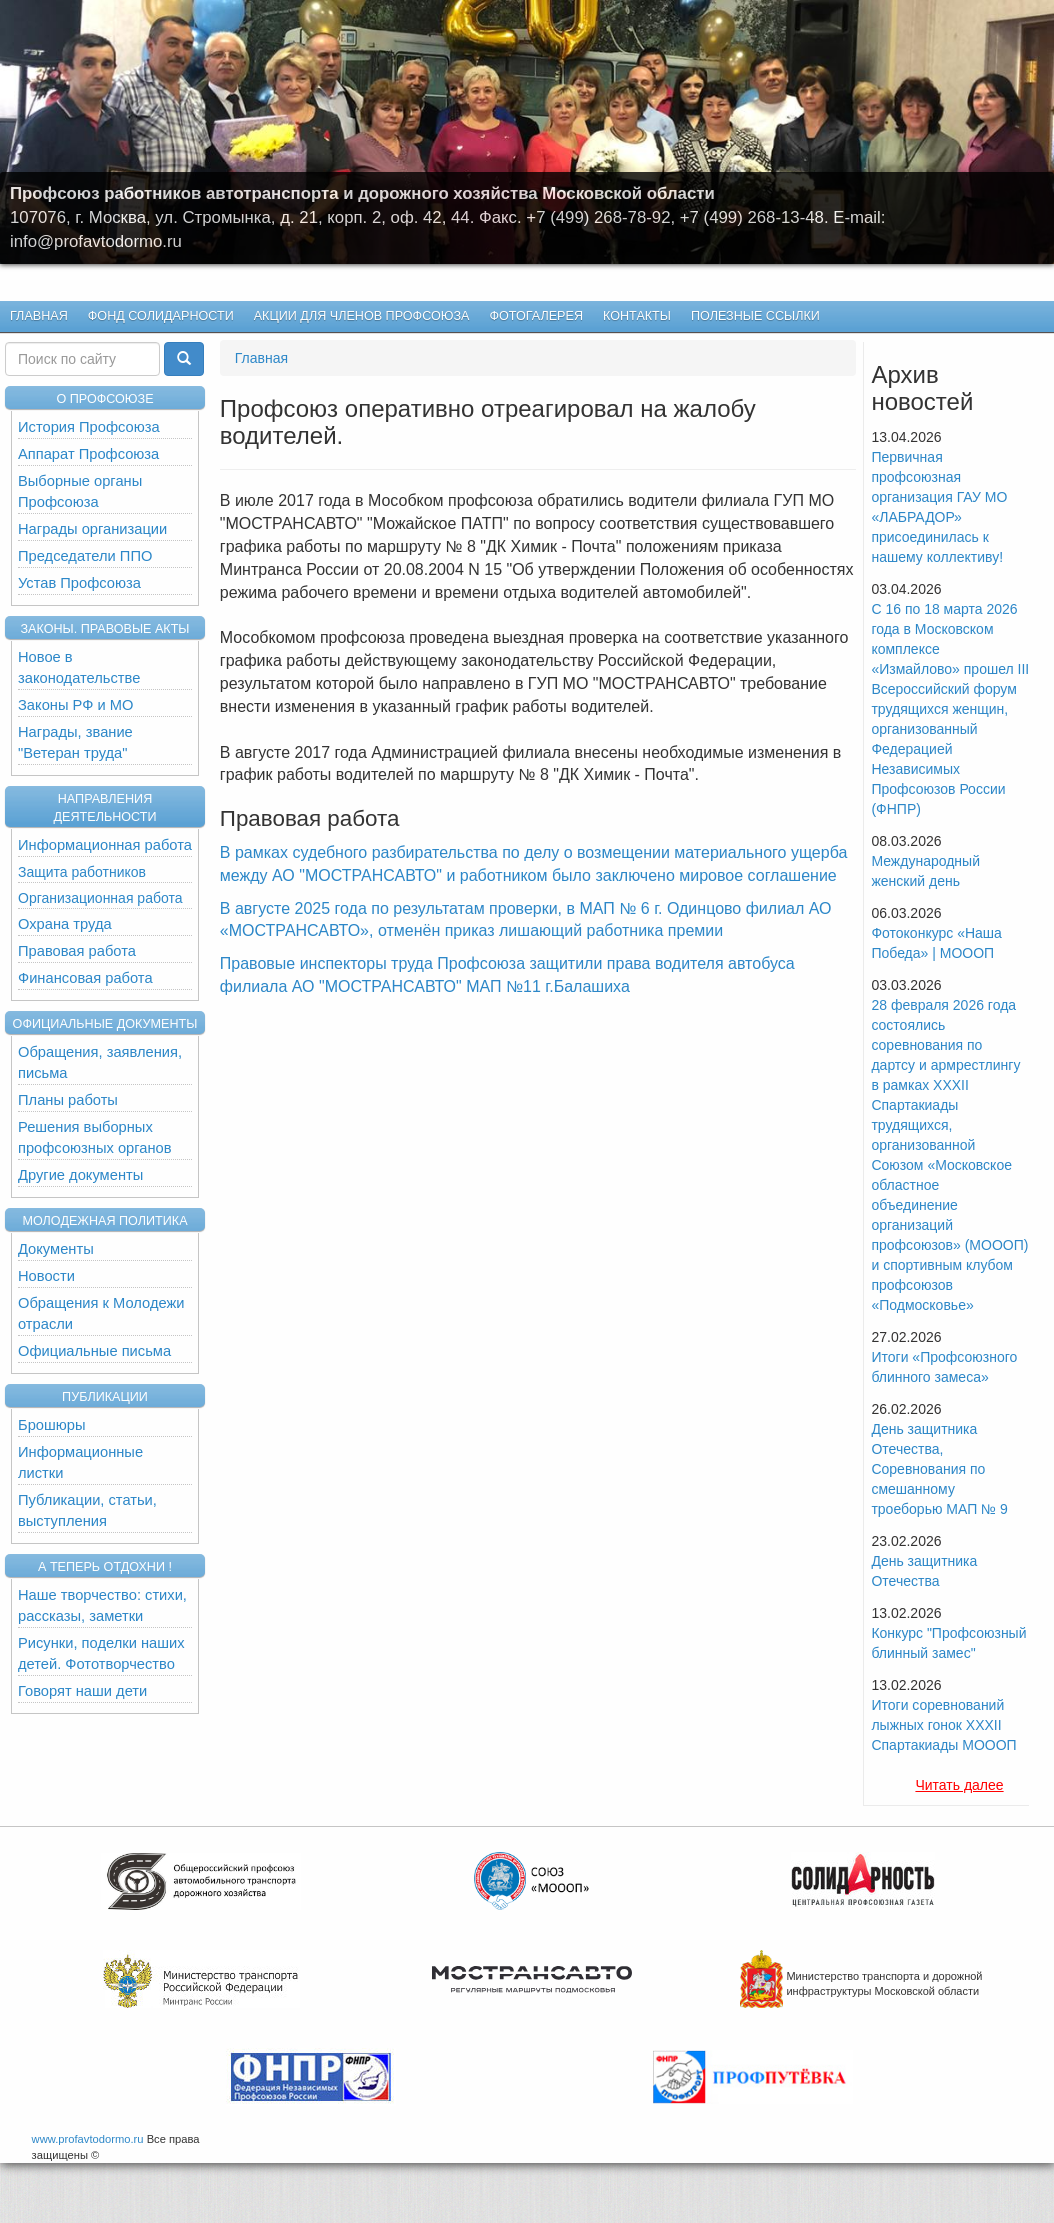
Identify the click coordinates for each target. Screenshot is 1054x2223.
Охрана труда (65, 924)
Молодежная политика (104, 1221)
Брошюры (52, 1425)
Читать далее (959, 1785)
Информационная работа (105, 845)
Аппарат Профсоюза (88, 454)
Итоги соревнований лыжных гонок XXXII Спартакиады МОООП (943, 1725)
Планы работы (68, 1100)
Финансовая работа (85, 978)
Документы (56, 1249)
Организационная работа (100, 898)
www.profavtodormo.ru (88, 2139)
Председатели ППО (85, 556)
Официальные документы (105, 1024)
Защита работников (82, 872)
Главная (39, 316)
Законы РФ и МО (75, 705)
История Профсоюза (89, 427)
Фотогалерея (532, 316)
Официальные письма (94, 1351)
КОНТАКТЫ (637, 316)
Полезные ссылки (755, 316)
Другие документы (80, 1175)
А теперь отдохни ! (105, 1567)
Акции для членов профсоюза (362, 316)
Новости (46, 1276)
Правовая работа (77, 951)
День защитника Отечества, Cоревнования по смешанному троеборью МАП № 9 (939, 1469)
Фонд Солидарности (161, 316)
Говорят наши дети (82, 1691)
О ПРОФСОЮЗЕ (104, 399)
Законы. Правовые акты (104, 629)
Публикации (105, 1397)
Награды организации (92, 529)
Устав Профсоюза (79, 583)
